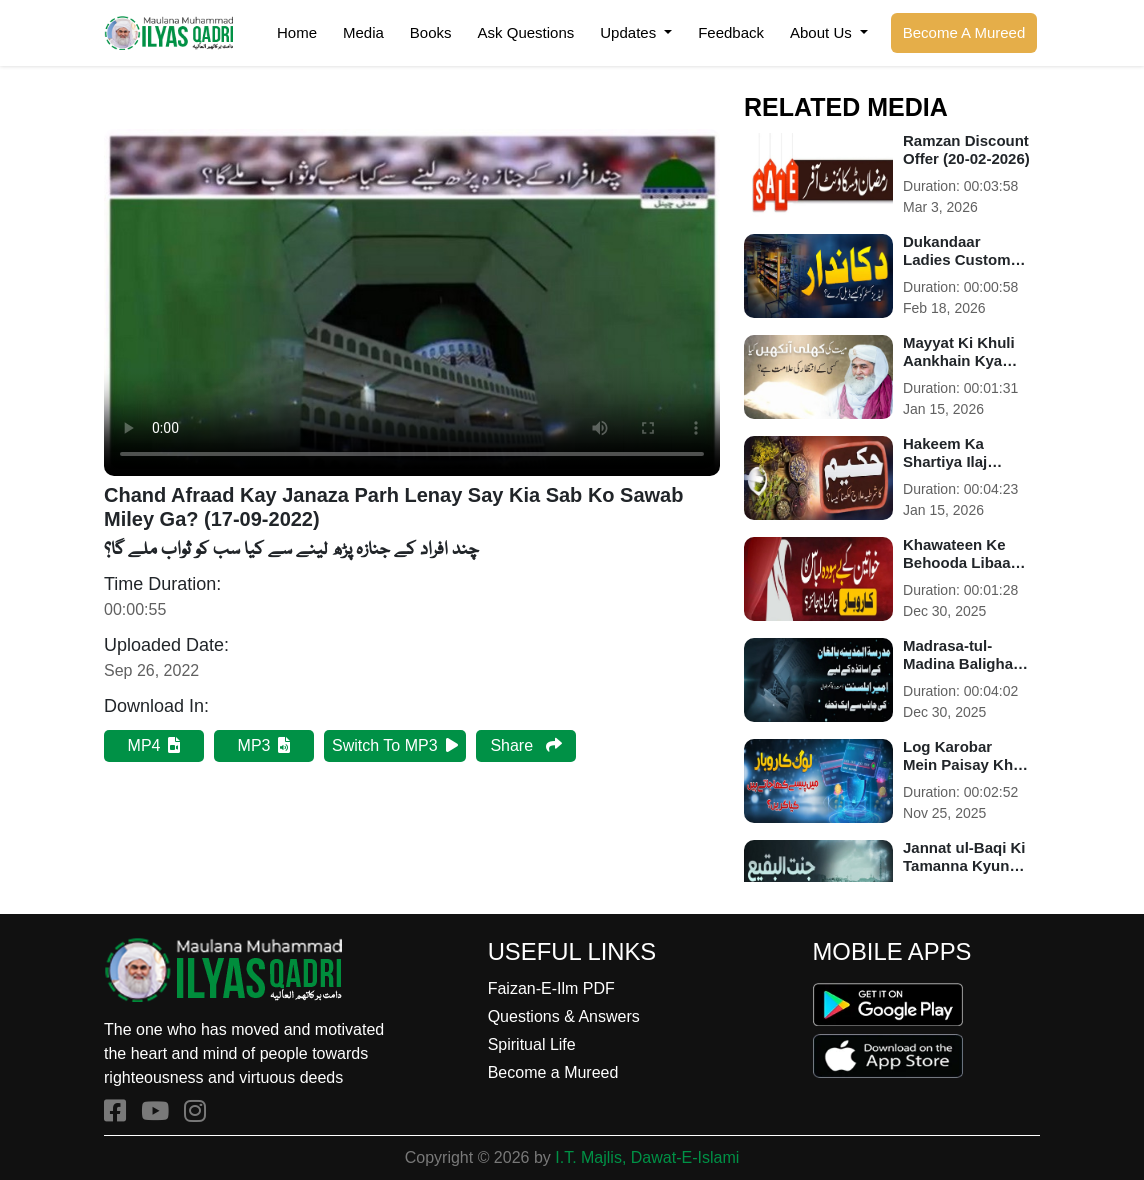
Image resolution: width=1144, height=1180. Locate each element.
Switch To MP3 (395, 745)
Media (363, 32)
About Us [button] (823, 32)
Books (431, 32)
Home (297, 32)
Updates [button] (630, 32)
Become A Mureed (964, 32)
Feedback (731, 32)
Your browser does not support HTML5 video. (412, 302)
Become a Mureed (553, 1072)
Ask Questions (526, 32)
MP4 (154, 745)
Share (525, 745)
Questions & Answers (564, 1016)
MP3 (264, 745)
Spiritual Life (532, 1044)
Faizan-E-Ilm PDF (551, 988)
